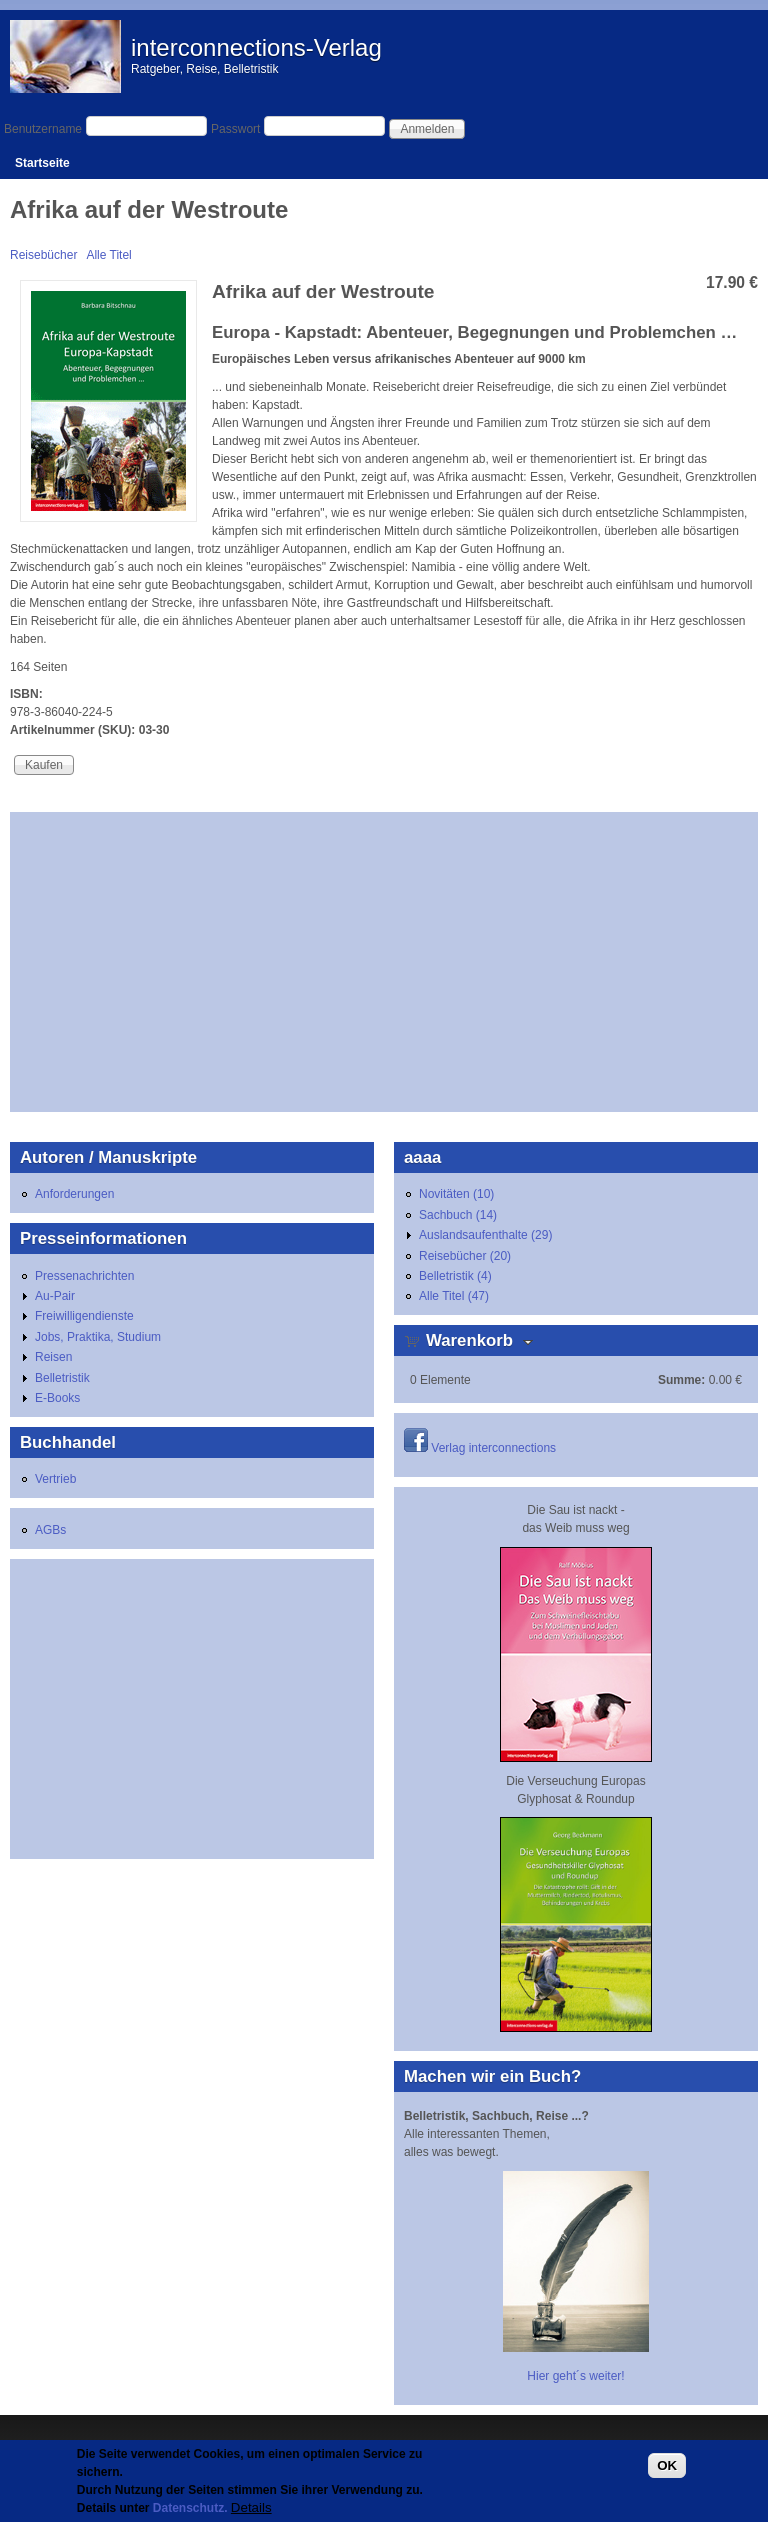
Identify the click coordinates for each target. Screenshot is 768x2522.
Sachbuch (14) (458, 1215)
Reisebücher (43, 255)
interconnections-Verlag (256, 47)
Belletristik (62, 1378)
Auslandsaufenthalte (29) (485, 1235)
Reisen (53, 1357)
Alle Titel (108, 255)
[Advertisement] (384, 962)
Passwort (235, 129)
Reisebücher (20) (465, 1256)
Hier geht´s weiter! (575, 2376)
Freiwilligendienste (84, 1316)
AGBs (50, 1530)
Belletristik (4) (455, 1276)
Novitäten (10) (456, 1194)
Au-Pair (55, 1296)
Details (251, 2507)
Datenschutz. (190, 2508)
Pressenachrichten (84, 1276)
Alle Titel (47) (454, 1296)
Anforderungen (74, 1194)
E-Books (57, 1398)
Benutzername (43, 129)
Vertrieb (55, 1479)
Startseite (42, 163)
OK (667, 2465)
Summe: (681, 1380)
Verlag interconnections (493, 1448)
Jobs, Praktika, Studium (98, 1337)
